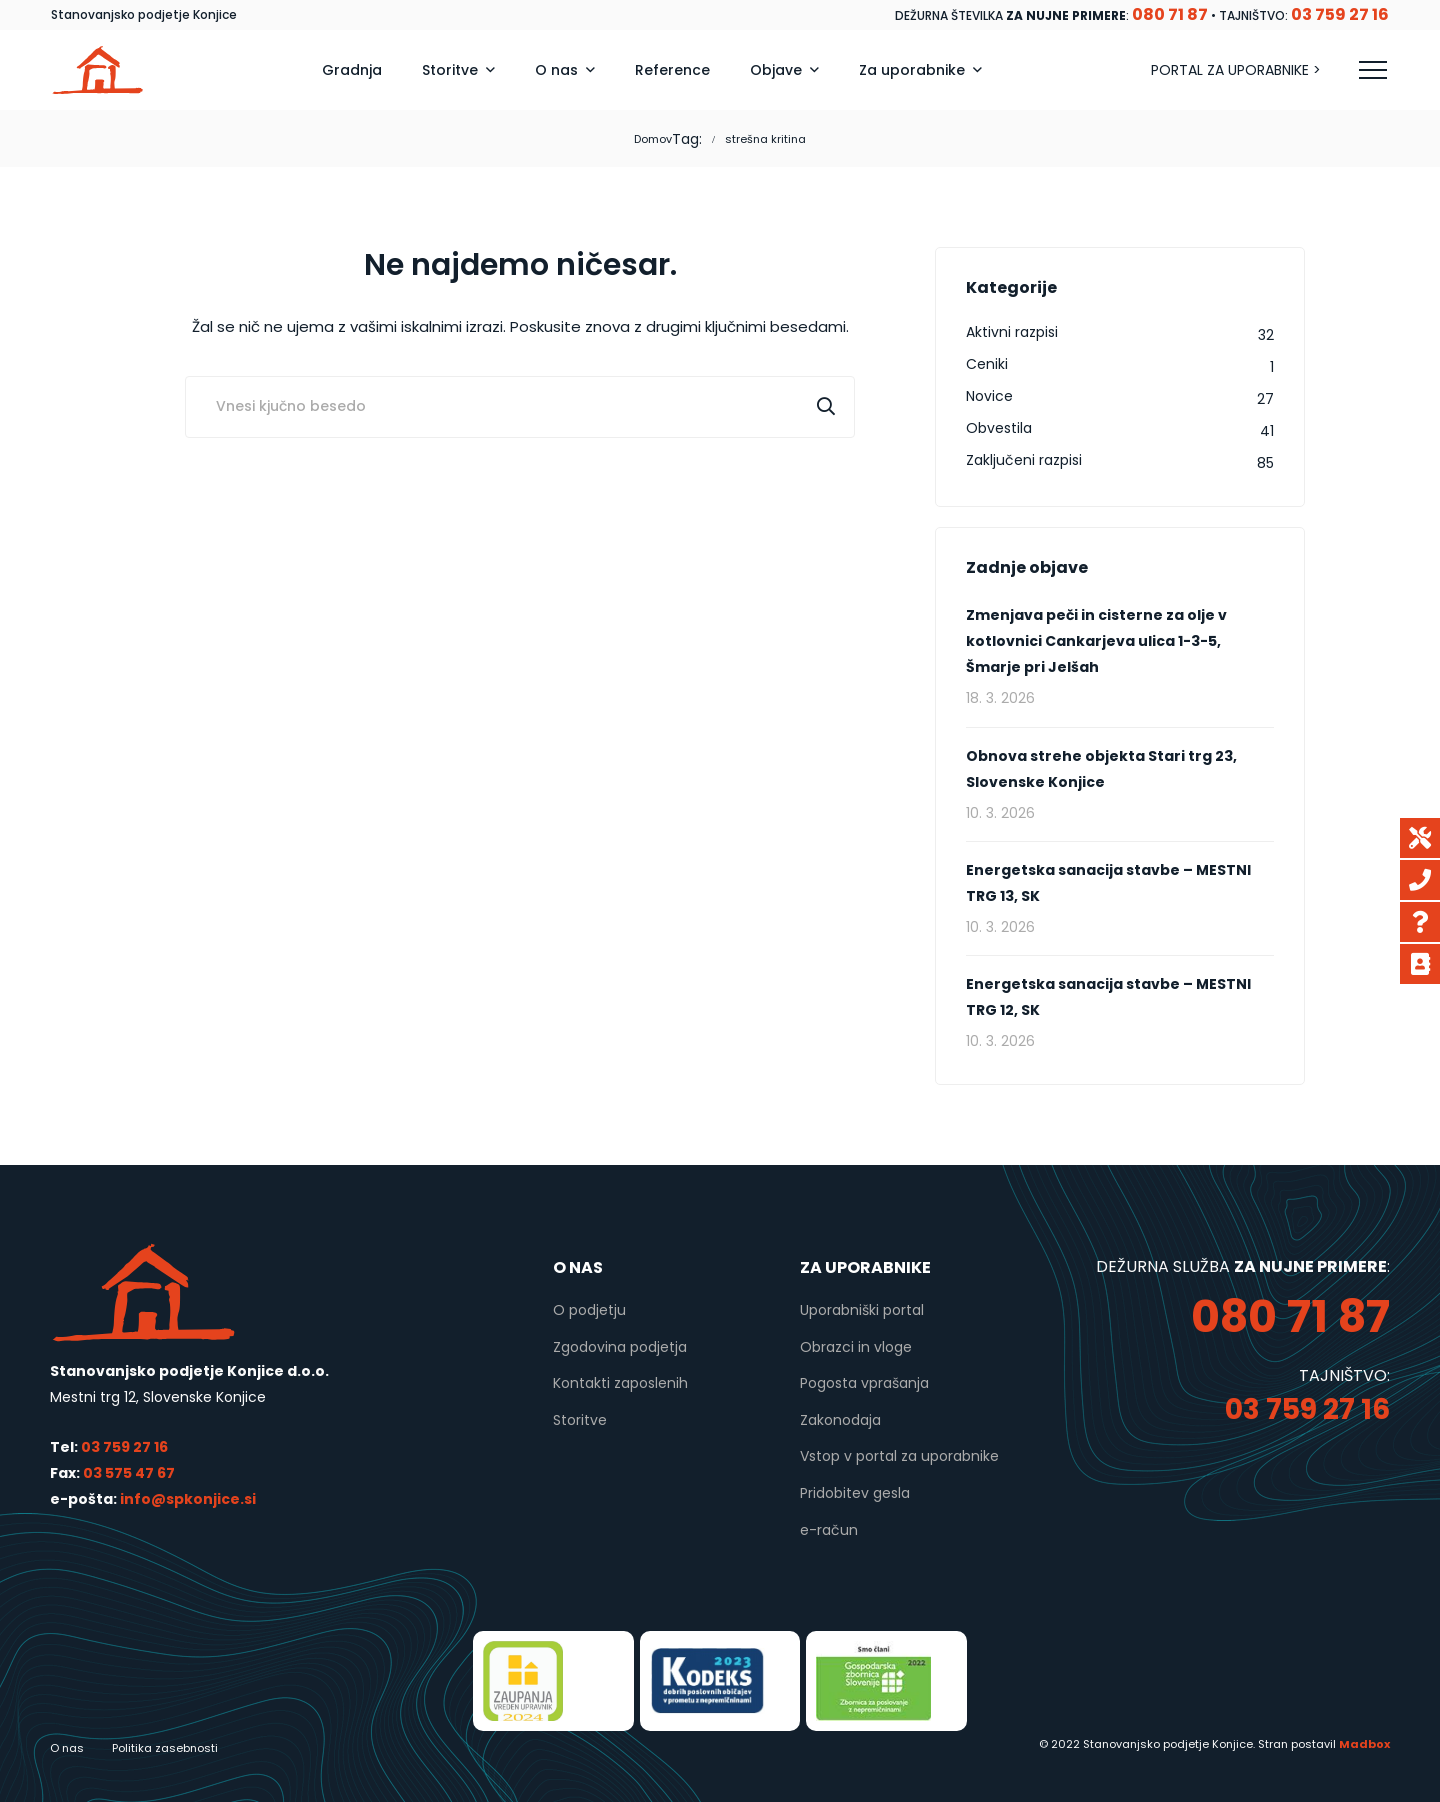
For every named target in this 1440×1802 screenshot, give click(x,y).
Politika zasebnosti (165, 1748)
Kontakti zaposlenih (620, 1383)
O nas (67, 1748)
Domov (653, 139)
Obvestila (999, 428)
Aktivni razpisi (1012, 332)
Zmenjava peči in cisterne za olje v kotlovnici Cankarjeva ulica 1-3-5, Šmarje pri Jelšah (1096, 641)
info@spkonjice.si (186, 1499)
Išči (826, 407)
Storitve (580, 1420)
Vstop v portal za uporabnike (899, 1456)
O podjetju (589, 1310)
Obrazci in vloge (856, 1347)
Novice (989, 396)
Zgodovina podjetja (620, 1347)
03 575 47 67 (129, 1473)
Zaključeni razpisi (1024, 460)
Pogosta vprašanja (864, 1383)
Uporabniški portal (862, 1310)
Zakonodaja (840, 1420)
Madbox (1364, 1744)
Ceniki (987, 364)
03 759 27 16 (124, 1447)
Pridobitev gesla (855, 1493)
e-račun (829, 1530)
